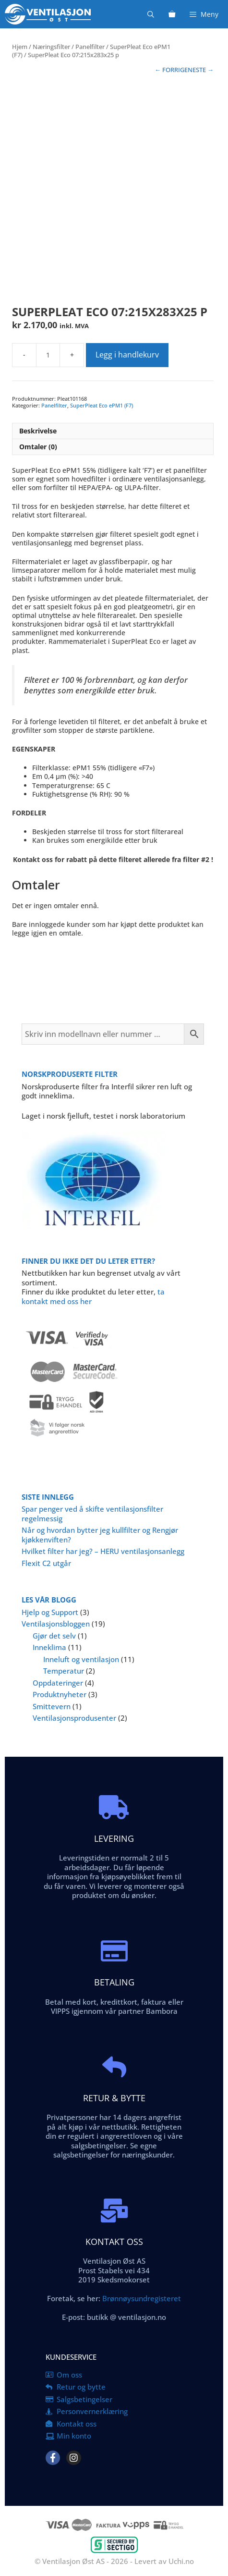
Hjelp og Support (50, 1612)
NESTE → (201, 69)
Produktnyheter (59, 1694)
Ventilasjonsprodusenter (74, 1718)
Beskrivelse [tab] (38, 430)
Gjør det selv (54, 1635)
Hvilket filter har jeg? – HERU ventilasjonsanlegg (103, 1551)
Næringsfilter (51, 46)
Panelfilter (90, 46)
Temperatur (63, 1671)
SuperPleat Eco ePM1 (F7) (101, 405)
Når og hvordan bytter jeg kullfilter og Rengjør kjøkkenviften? (100, 1534)
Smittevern (52, 1706)
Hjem (19, 46)
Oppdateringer (58, 1683)
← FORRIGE (171, 69)
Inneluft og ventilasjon (81, 1659)
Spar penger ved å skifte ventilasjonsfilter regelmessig (92, 1513)
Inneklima (49, 1647)
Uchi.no (181, 2561)
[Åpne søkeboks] (151, 14)
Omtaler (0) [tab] (38, 446)
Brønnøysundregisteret (140, 2298)
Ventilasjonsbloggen (56, 1623)
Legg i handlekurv (127, 354)
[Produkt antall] (48, 355)
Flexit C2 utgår (46, 1563)
